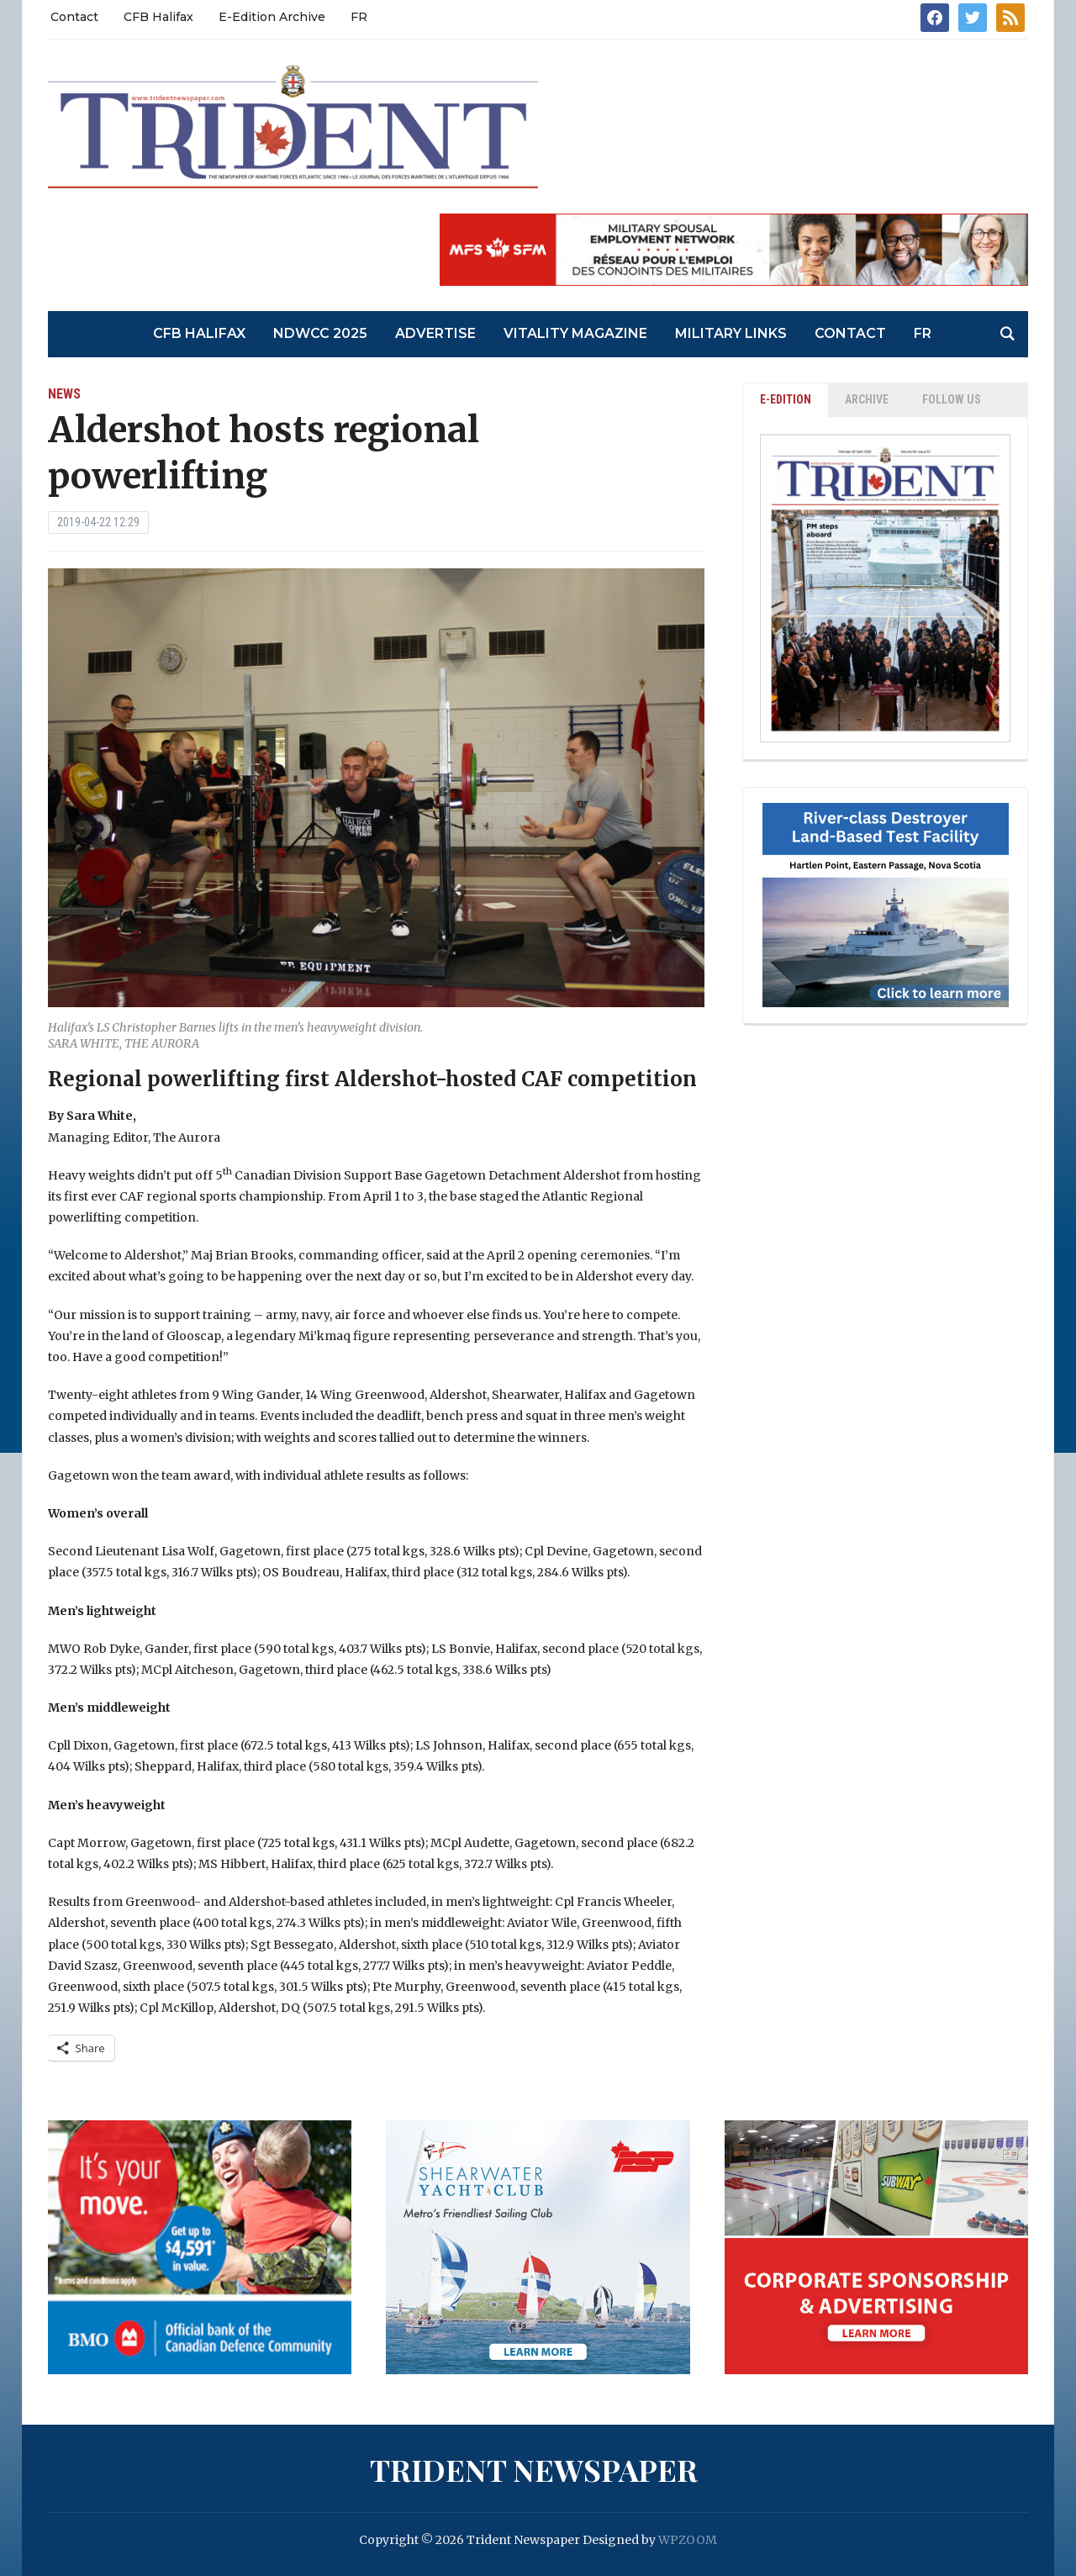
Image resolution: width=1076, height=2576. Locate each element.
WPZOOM (687, 2539)
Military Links (731, 333)
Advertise (435, 333)
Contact (74, 16)
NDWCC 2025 (320, 333)
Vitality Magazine (575, 333)
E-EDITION (785, 399)
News (64, 394)
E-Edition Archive (272, 16)
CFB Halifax (158, 16)
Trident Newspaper (534, 2469)
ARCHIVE (867, 399)
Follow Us (951, 399)
